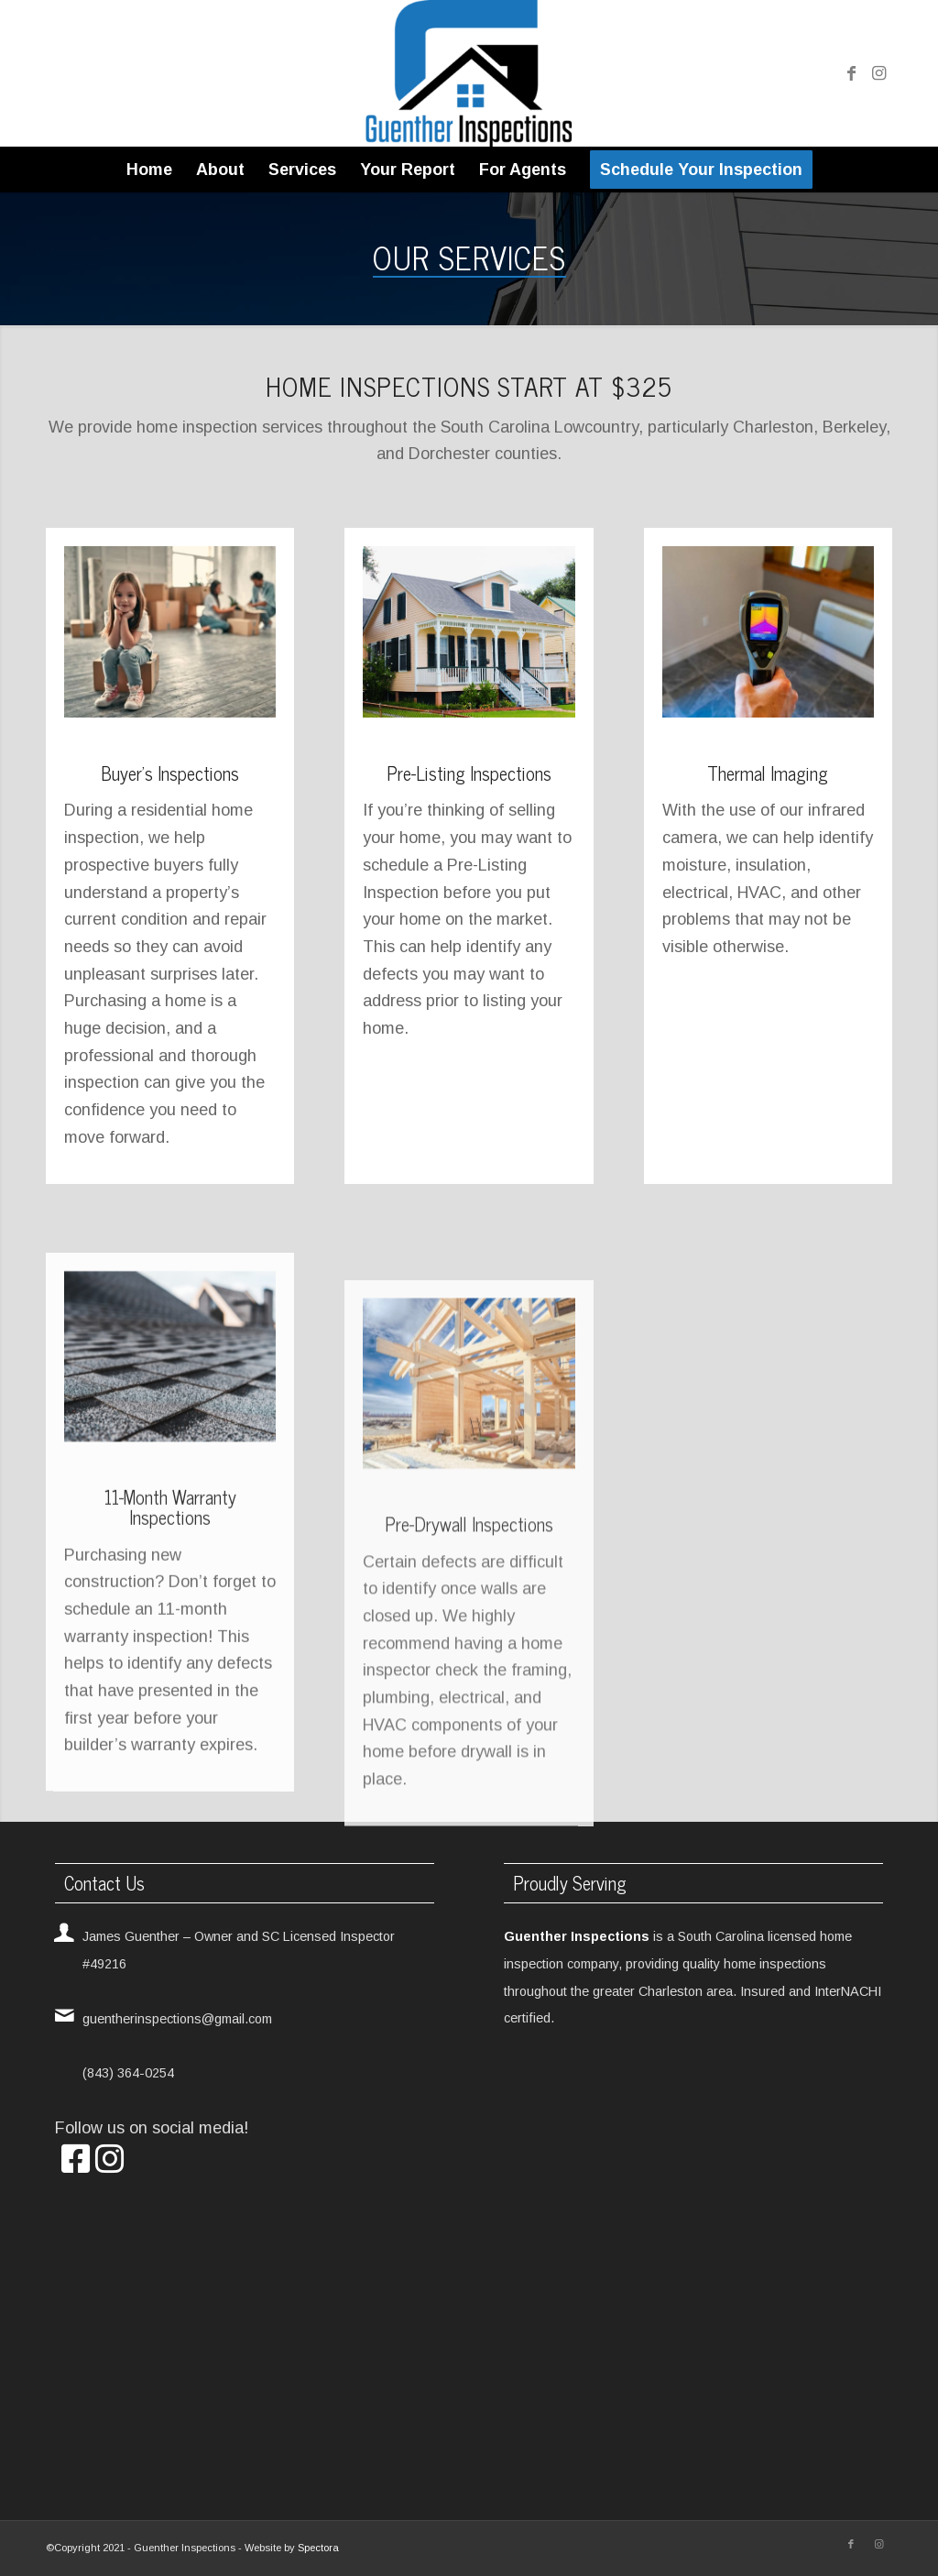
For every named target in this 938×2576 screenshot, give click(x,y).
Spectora (318, 2547)
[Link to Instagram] (878, 73)
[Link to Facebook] (851, 73)
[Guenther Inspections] (468, 73)
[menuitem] (149, 169)
